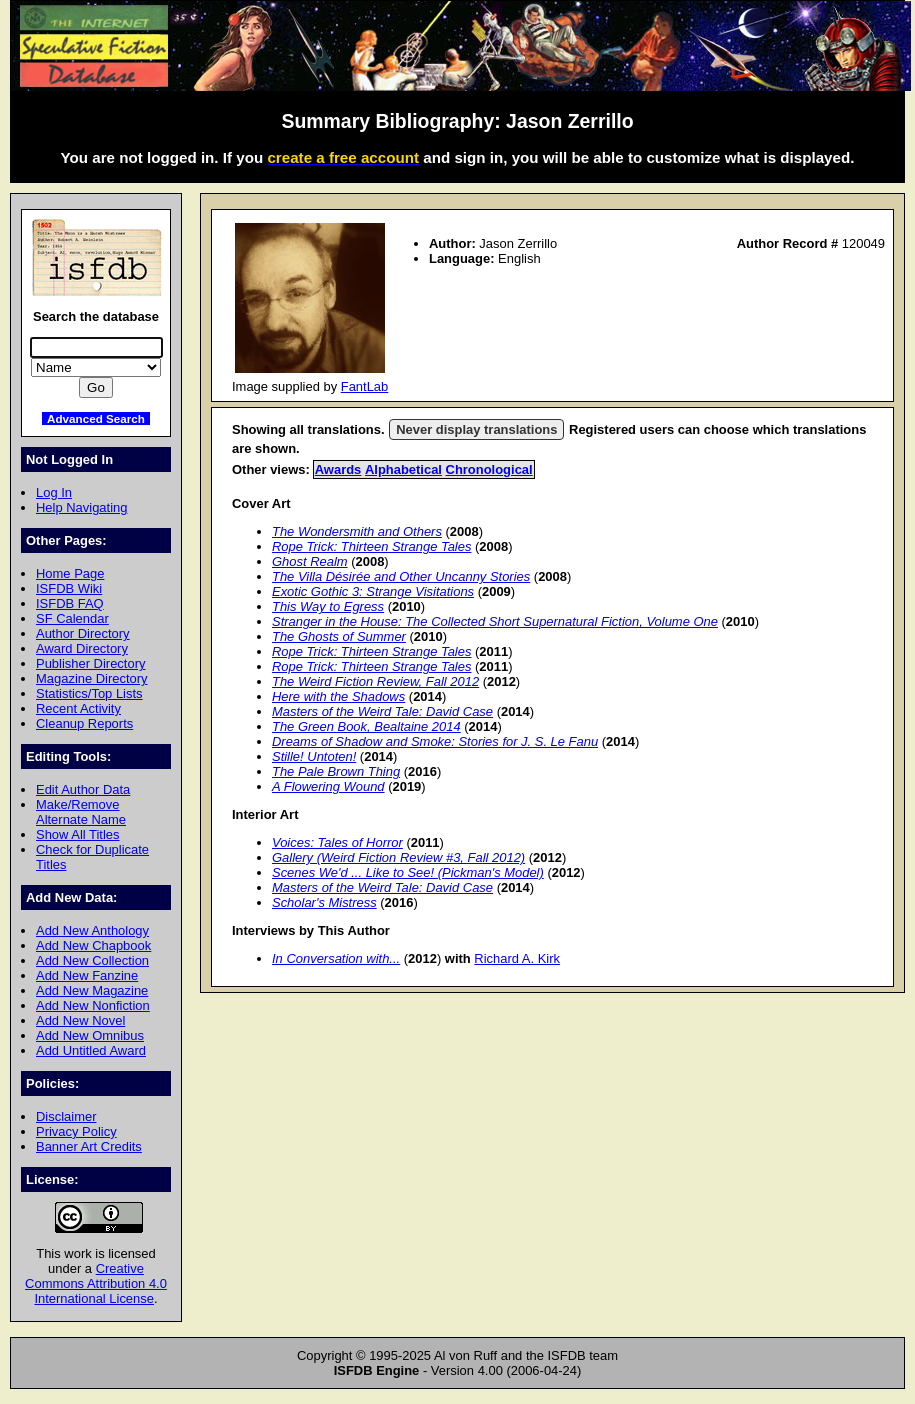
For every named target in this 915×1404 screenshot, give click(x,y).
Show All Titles (78, 834)
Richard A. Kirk (517, 958)
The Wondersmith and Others (357, 531)
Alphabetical (403, 469)
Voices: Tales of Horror (337, 842)
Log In (54, 492)
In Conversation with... (336, 958)
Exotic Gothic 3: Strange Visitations (373, 591)
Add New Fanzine (87, 975)
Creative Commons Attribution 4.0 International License (96, 1283)
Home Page (70, 573)
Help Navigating (81, 507)
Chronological (489, 469)
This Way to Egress (328, 606)
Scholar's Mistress (324, 902)
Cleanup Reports (84, 723)
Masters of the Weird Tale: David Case (382, 711)
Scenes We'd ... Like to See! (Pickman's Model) (408, 872)
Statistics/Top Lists (89, 693)
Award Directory (82, 648)
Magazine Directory (92, 678)
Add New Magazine (92, 990)
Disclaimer (66, 1116)
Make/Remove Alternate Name (81, 812)
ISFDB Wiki (69, 588)
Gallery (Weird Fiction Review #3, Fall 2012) (398, 857)
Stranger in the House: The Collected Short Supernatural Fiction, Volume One (495, 621)
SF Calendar (72, 618)
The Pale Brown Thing (336, 771)
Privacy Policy (76, 1131)
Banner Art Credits (89, 1146)
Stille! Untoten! (314, 756)
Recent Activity (78, 708)
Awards (338, 469)
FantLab (365, 386)
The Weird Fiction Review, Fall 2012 (375, 681)
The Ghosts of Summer (339, 636)
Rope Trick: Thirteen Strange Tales (371, 546)
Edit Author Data (83, 789)
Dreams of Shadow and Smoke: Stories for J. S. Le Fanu (435, 741)
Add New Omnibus (90, 1035)
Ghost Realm (310, 561)
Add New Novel (80, 1020)
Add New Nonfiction (93, 1005)
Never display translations (476, 429)
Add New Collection (92, 960)
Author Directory (83, 633)
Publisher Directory (90, 663)
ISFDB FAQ (70, 603)
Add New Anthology (92, 930)
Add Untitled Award (91, 1050)
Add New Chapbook (93, 945)
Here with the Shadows (338, 696)
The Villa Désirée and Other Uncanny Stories (401, 576)
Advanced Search (96, 418)
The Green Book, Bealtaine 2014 (366, 726)
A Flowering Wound (328, 786)
